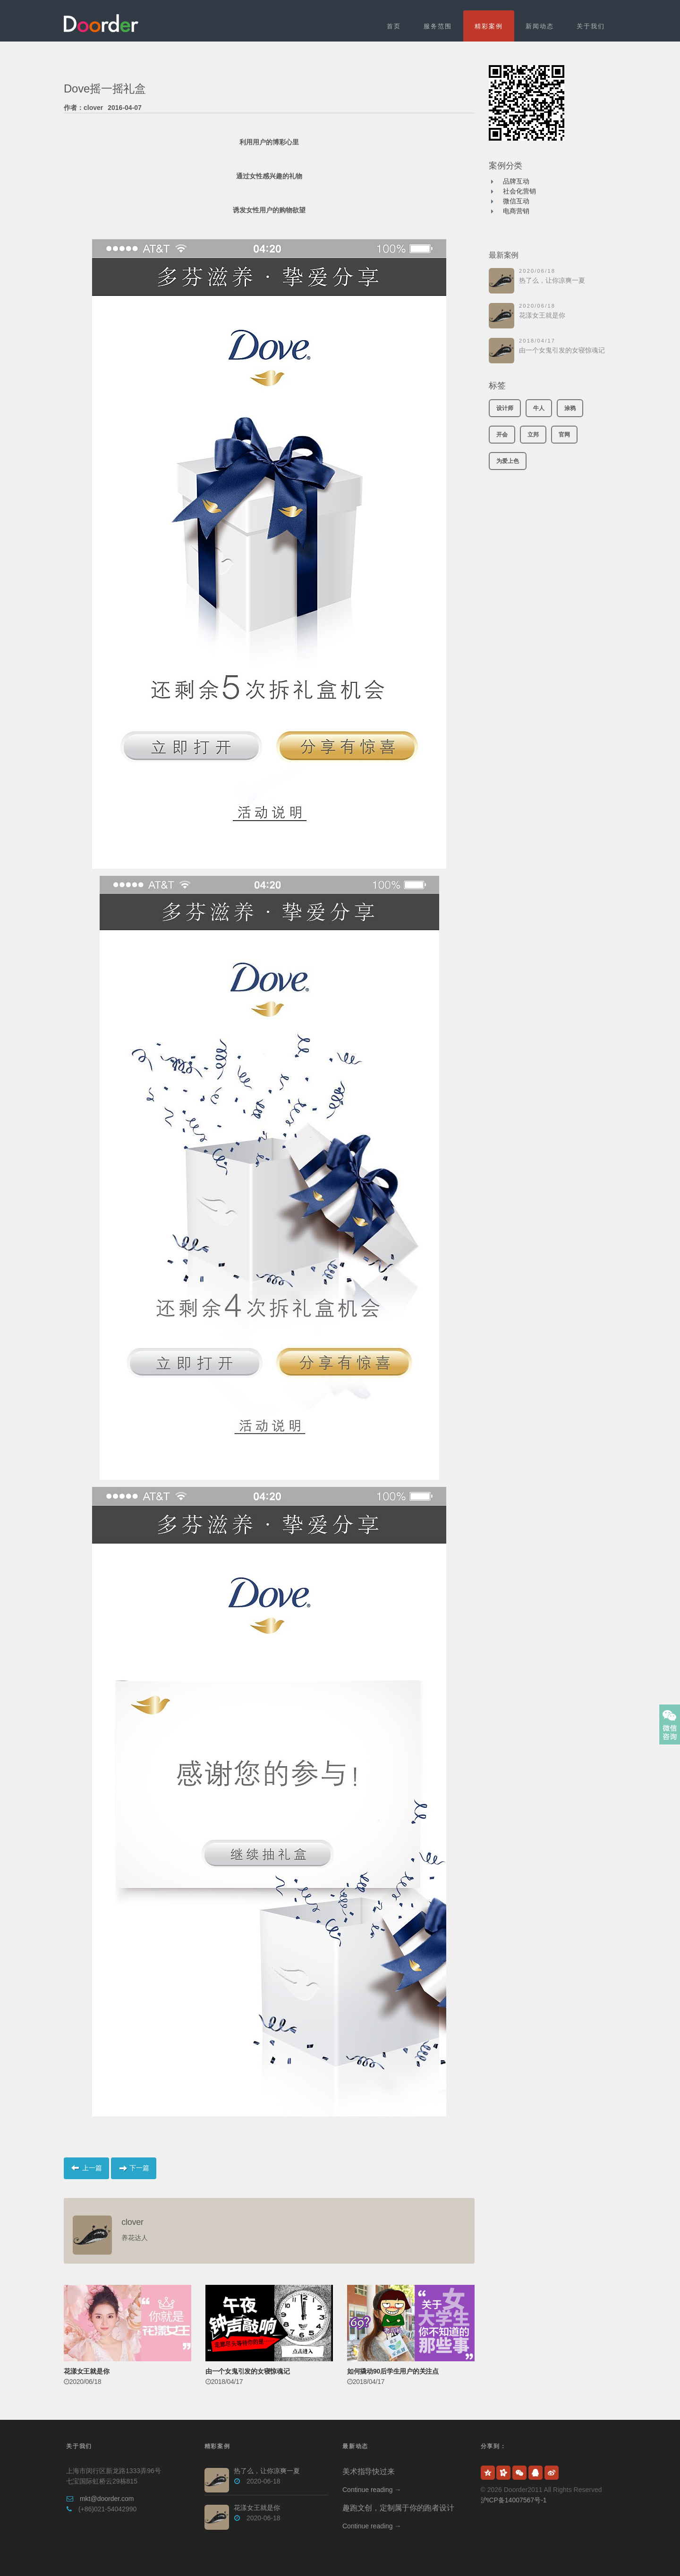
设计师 (504, 408)
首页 (394, 26)
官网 (564, 434)
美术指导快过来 (368, 2471)
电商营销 (516, 211)
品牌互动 (516, 181)
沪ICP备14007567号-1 (514, 2500)
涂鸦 (570, 408)
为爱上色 (507, 461)
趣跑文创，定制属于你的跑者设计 (398, 2508)
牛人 (538, 408)
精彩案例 (489, 26)
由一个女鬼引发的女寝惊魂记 (562, 350)
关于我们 (591, 26)
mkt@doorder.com (107, 2498)
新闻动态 (540, 26)
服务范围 (438, 26)
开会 (502, 434)
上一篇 (86, 2168)
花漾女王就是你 (542, 315)
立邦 (533, 434)
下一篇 (133, 2168)
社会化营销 (519, 191)
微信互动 (516, 201)
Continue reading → (371, 2489)
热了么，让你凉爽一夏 (552, 280)
